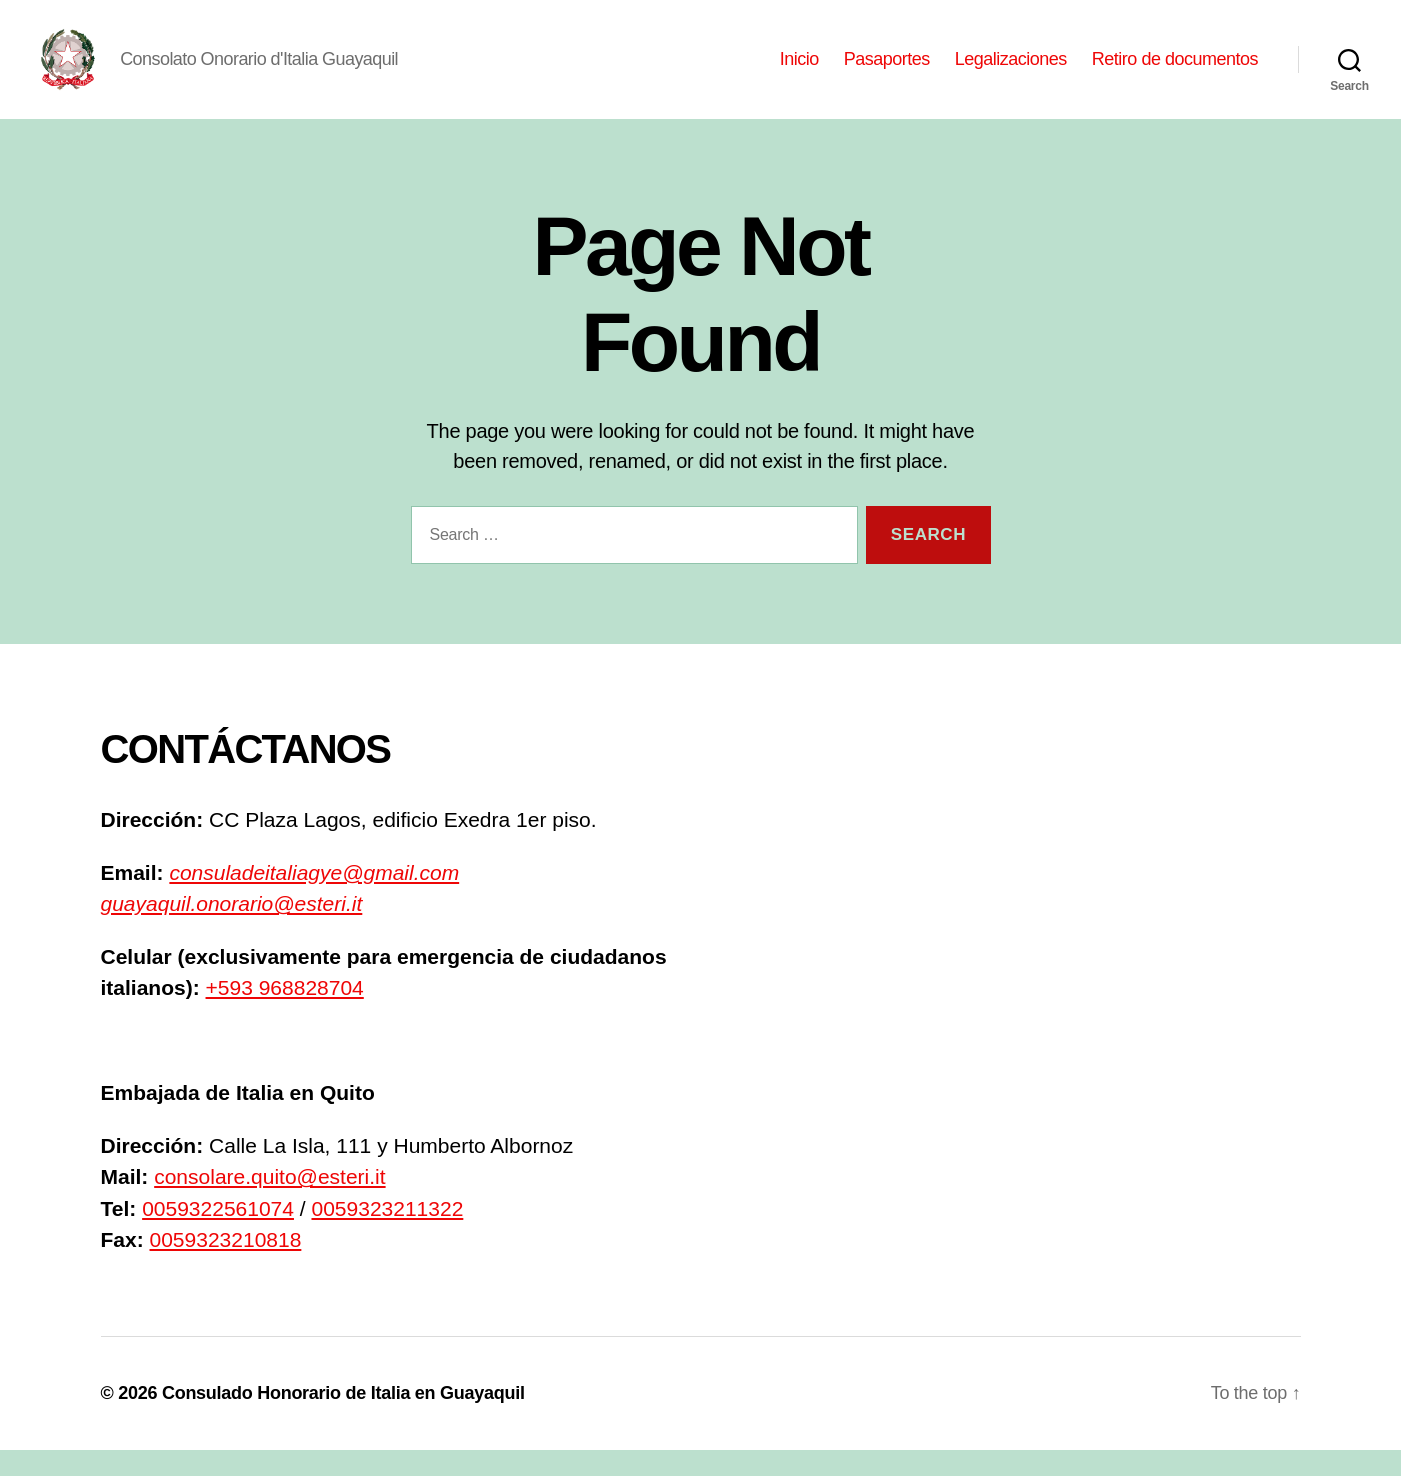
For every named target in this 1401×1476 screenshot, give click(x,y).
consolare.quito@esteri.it (269, 1203)
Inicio (799, 72)
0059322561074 (218, 1234)
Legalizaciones (1011, 72)
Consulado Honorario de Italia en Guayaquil (343, 1419)
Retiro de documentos (1175, 72)
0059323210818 (226, 1266)
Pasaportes (887, 72)
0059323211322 (387, 1234)
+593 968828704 (285, 1014)
